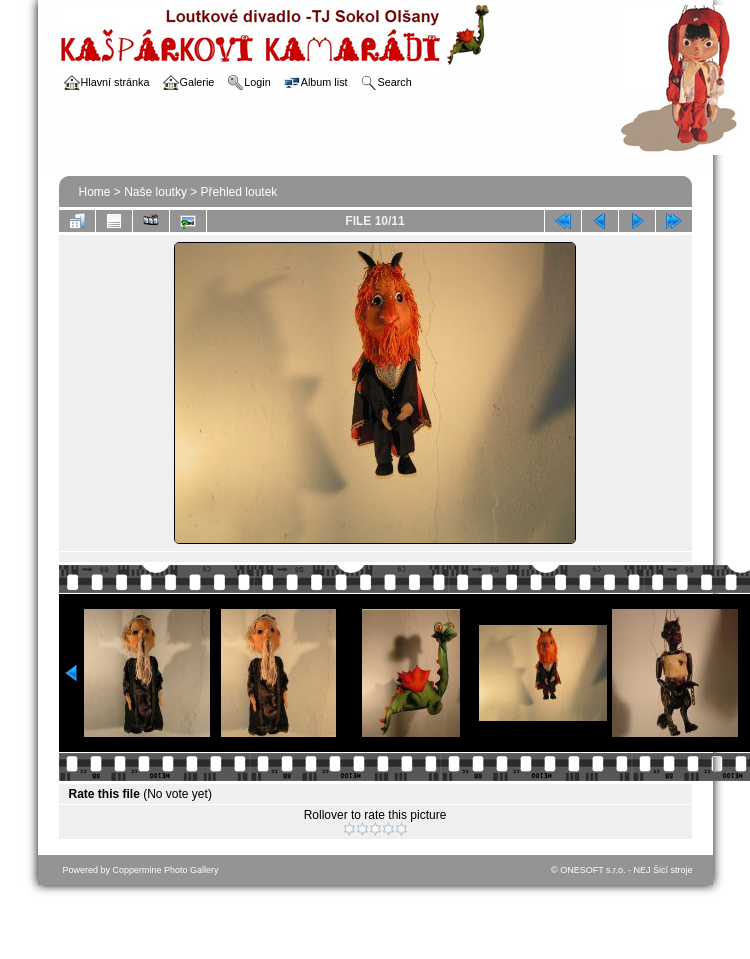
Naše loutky (155, 192)
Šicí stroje (673, 870)
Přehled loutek (239, 192)
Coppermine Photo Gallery (166, 870)
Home (95, 192)
